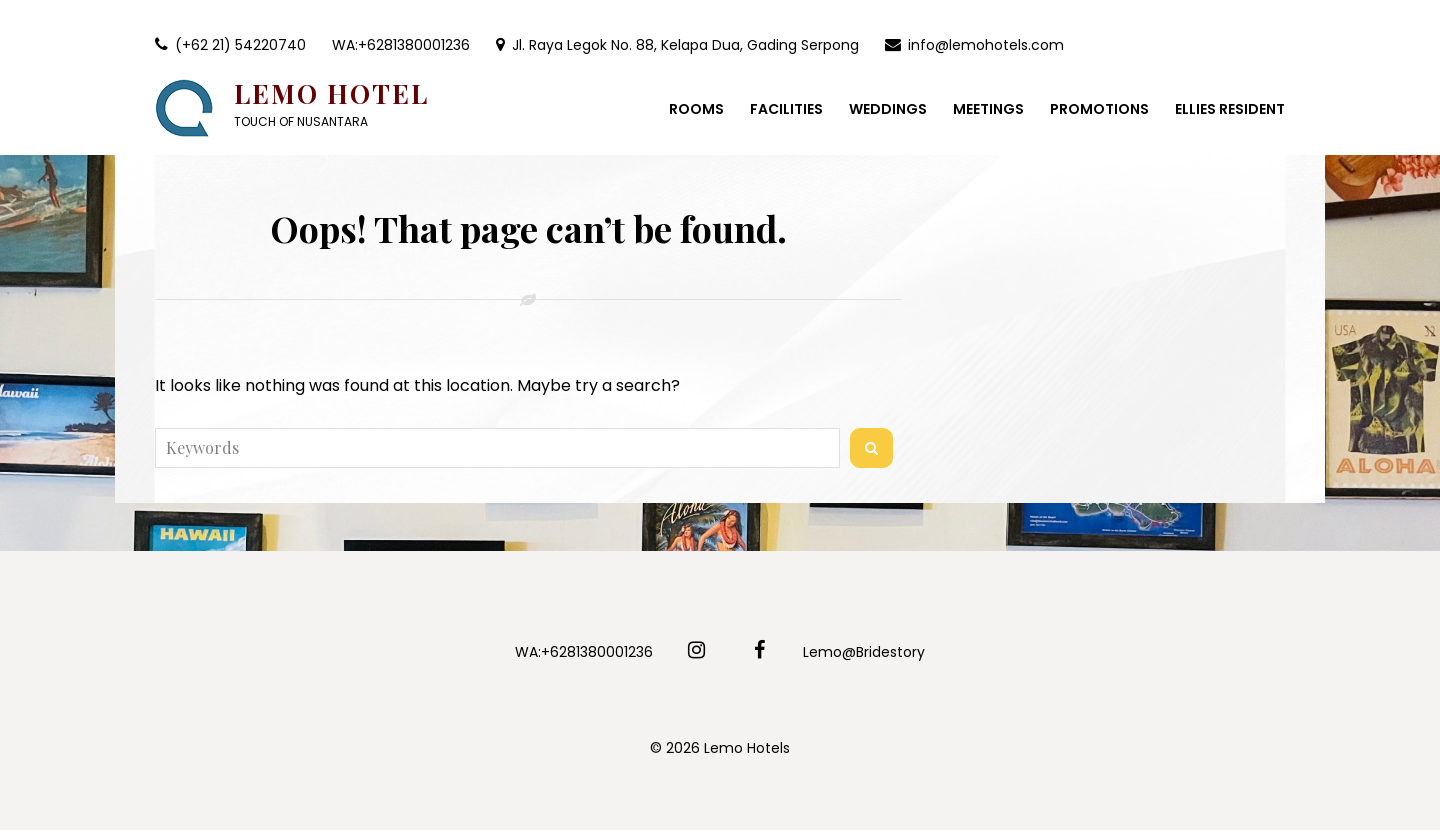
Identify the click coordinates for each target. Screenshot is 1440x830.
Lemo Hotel (331, 93)
